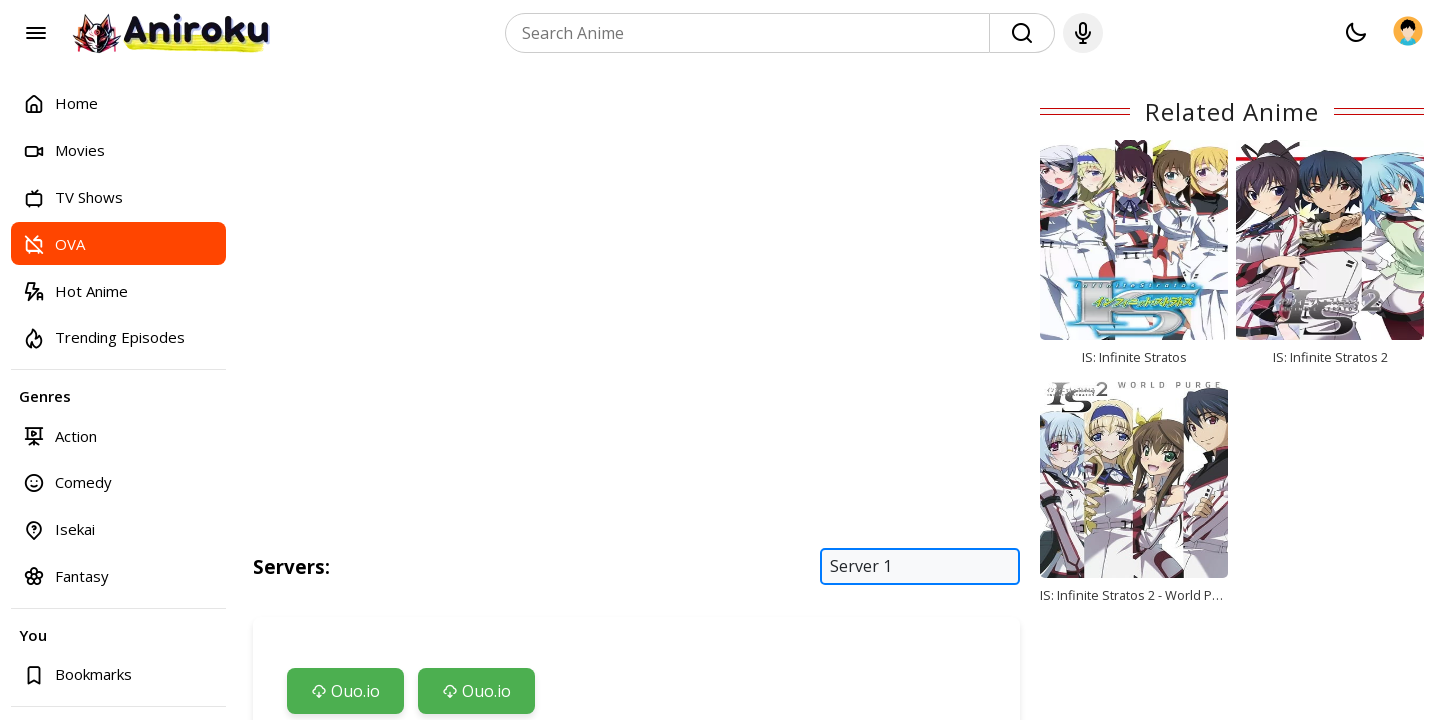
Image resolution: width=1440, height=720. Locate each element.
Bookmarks (77, 674)
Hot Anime (75, 290)
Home (60, 103)
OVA (54, 243)
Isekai (59, 529)
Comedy (67, 482)
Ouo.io (345, 691)
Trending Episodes (104, 337)
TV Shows (73, 197)
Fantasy (66, 575)
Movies (64, 150)
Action (60, 435)
